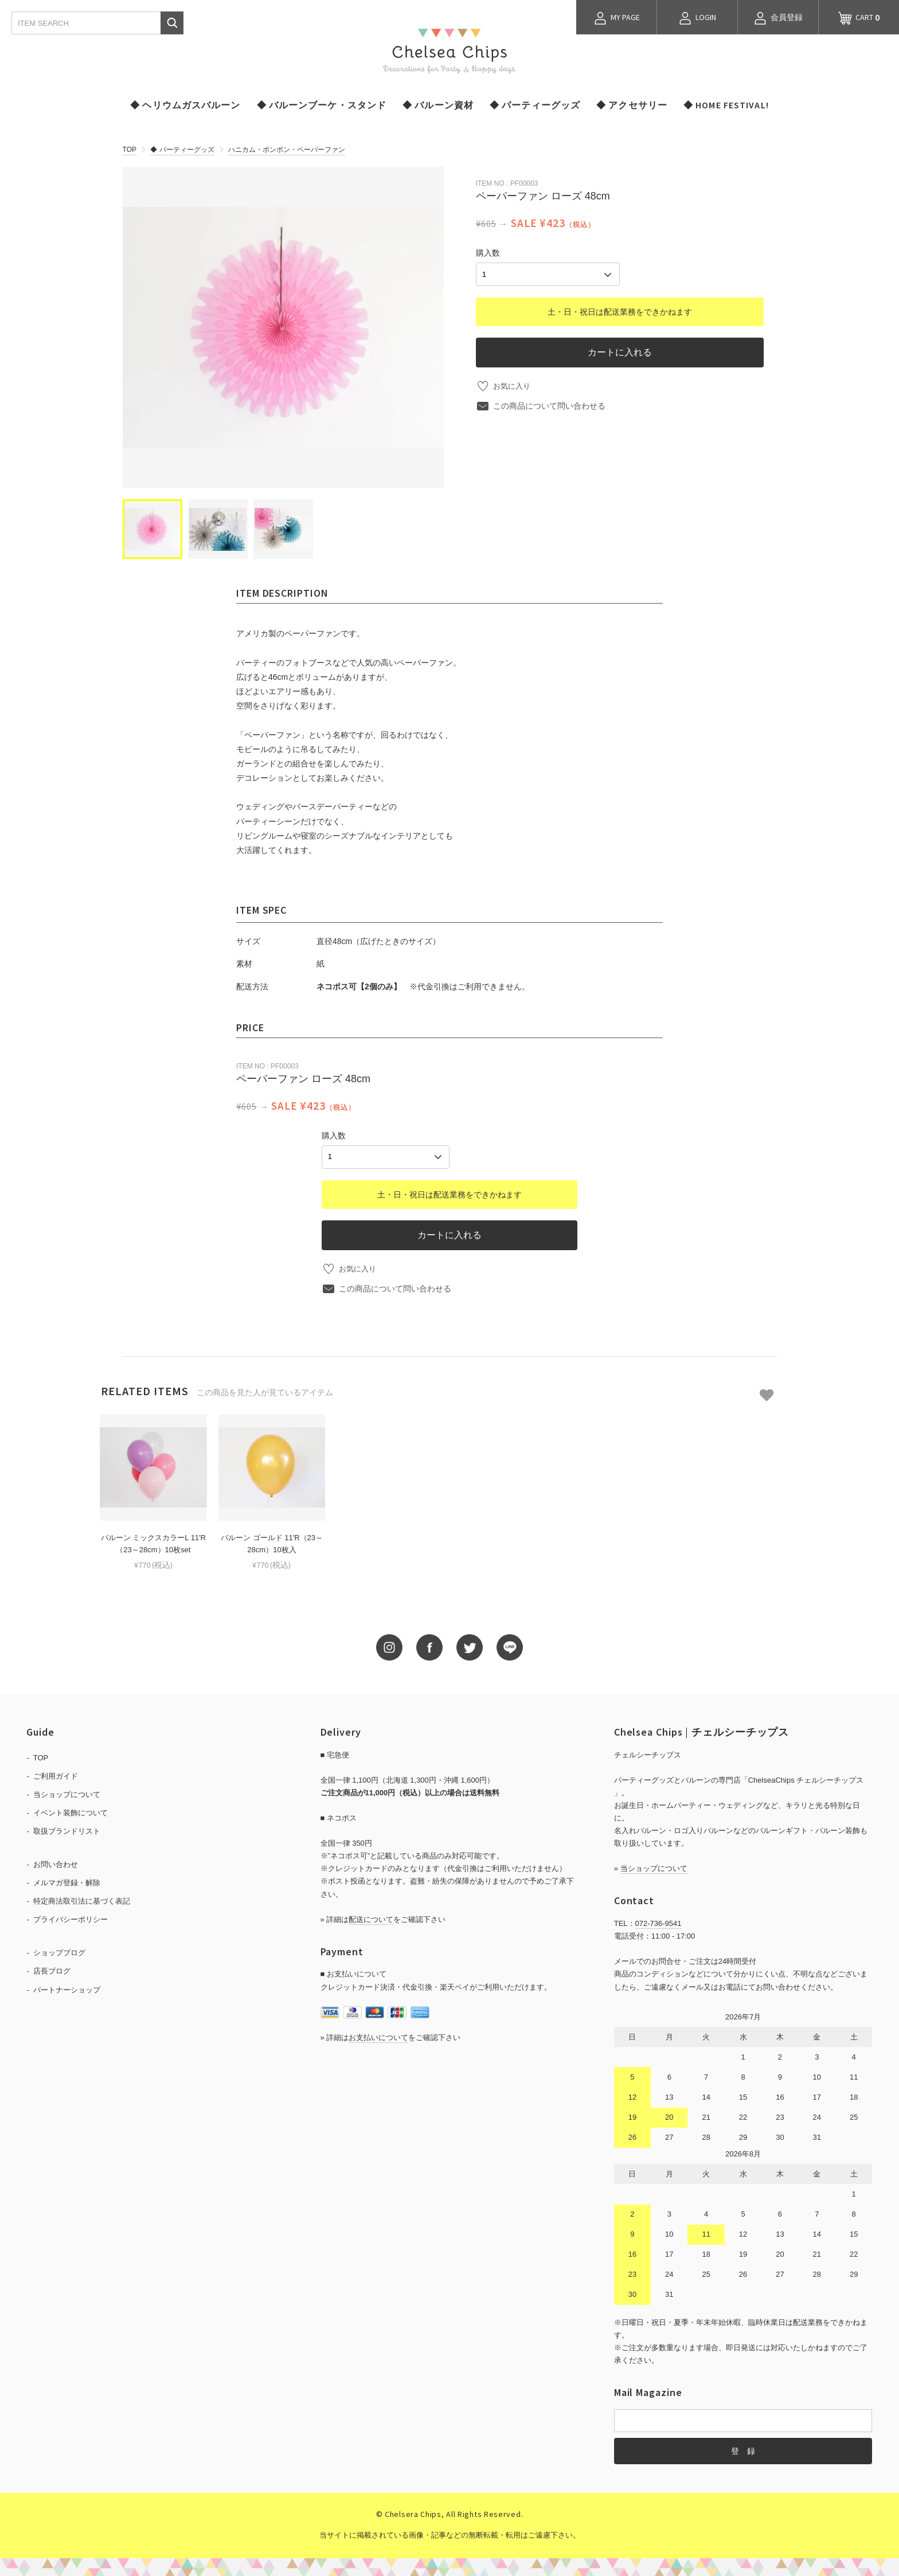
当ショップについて (66, 1792)
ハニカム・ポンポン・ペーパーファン (286, 150)
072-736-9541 (658, 1921)
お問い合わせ (55, 1862)
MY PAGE (616, 18)
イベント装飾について (70, 1811)
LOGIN (697, 18)
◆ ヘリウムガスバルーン (185, 105)
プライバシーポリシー (70, 1917)
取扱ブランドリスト (66, 1829)
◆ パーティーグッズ (535, 105)
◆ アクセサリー (631, 105)
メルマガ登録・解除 (66, 1881)
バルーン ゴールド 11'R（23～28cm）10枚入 (272, 1542)
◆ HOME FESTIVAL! (726, 105)
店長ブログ (52, 1970)
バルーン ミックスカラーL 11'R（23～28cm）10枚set (153, 1542)
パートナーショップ (66, 1988)
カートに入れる (620, 350)
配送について (371, 1917)
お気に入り (513, 384)
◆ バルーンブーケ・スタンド (322, 105)
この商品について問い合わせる (549, 404)
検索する (172, 22)
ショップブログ (59, 1951)
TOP (129, 150)
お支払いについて (378, 2035)
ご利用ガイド (55, 1774)
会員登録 (778, 18)
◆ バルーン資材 (438, 105)
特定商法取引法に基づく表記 (81, 1899)
